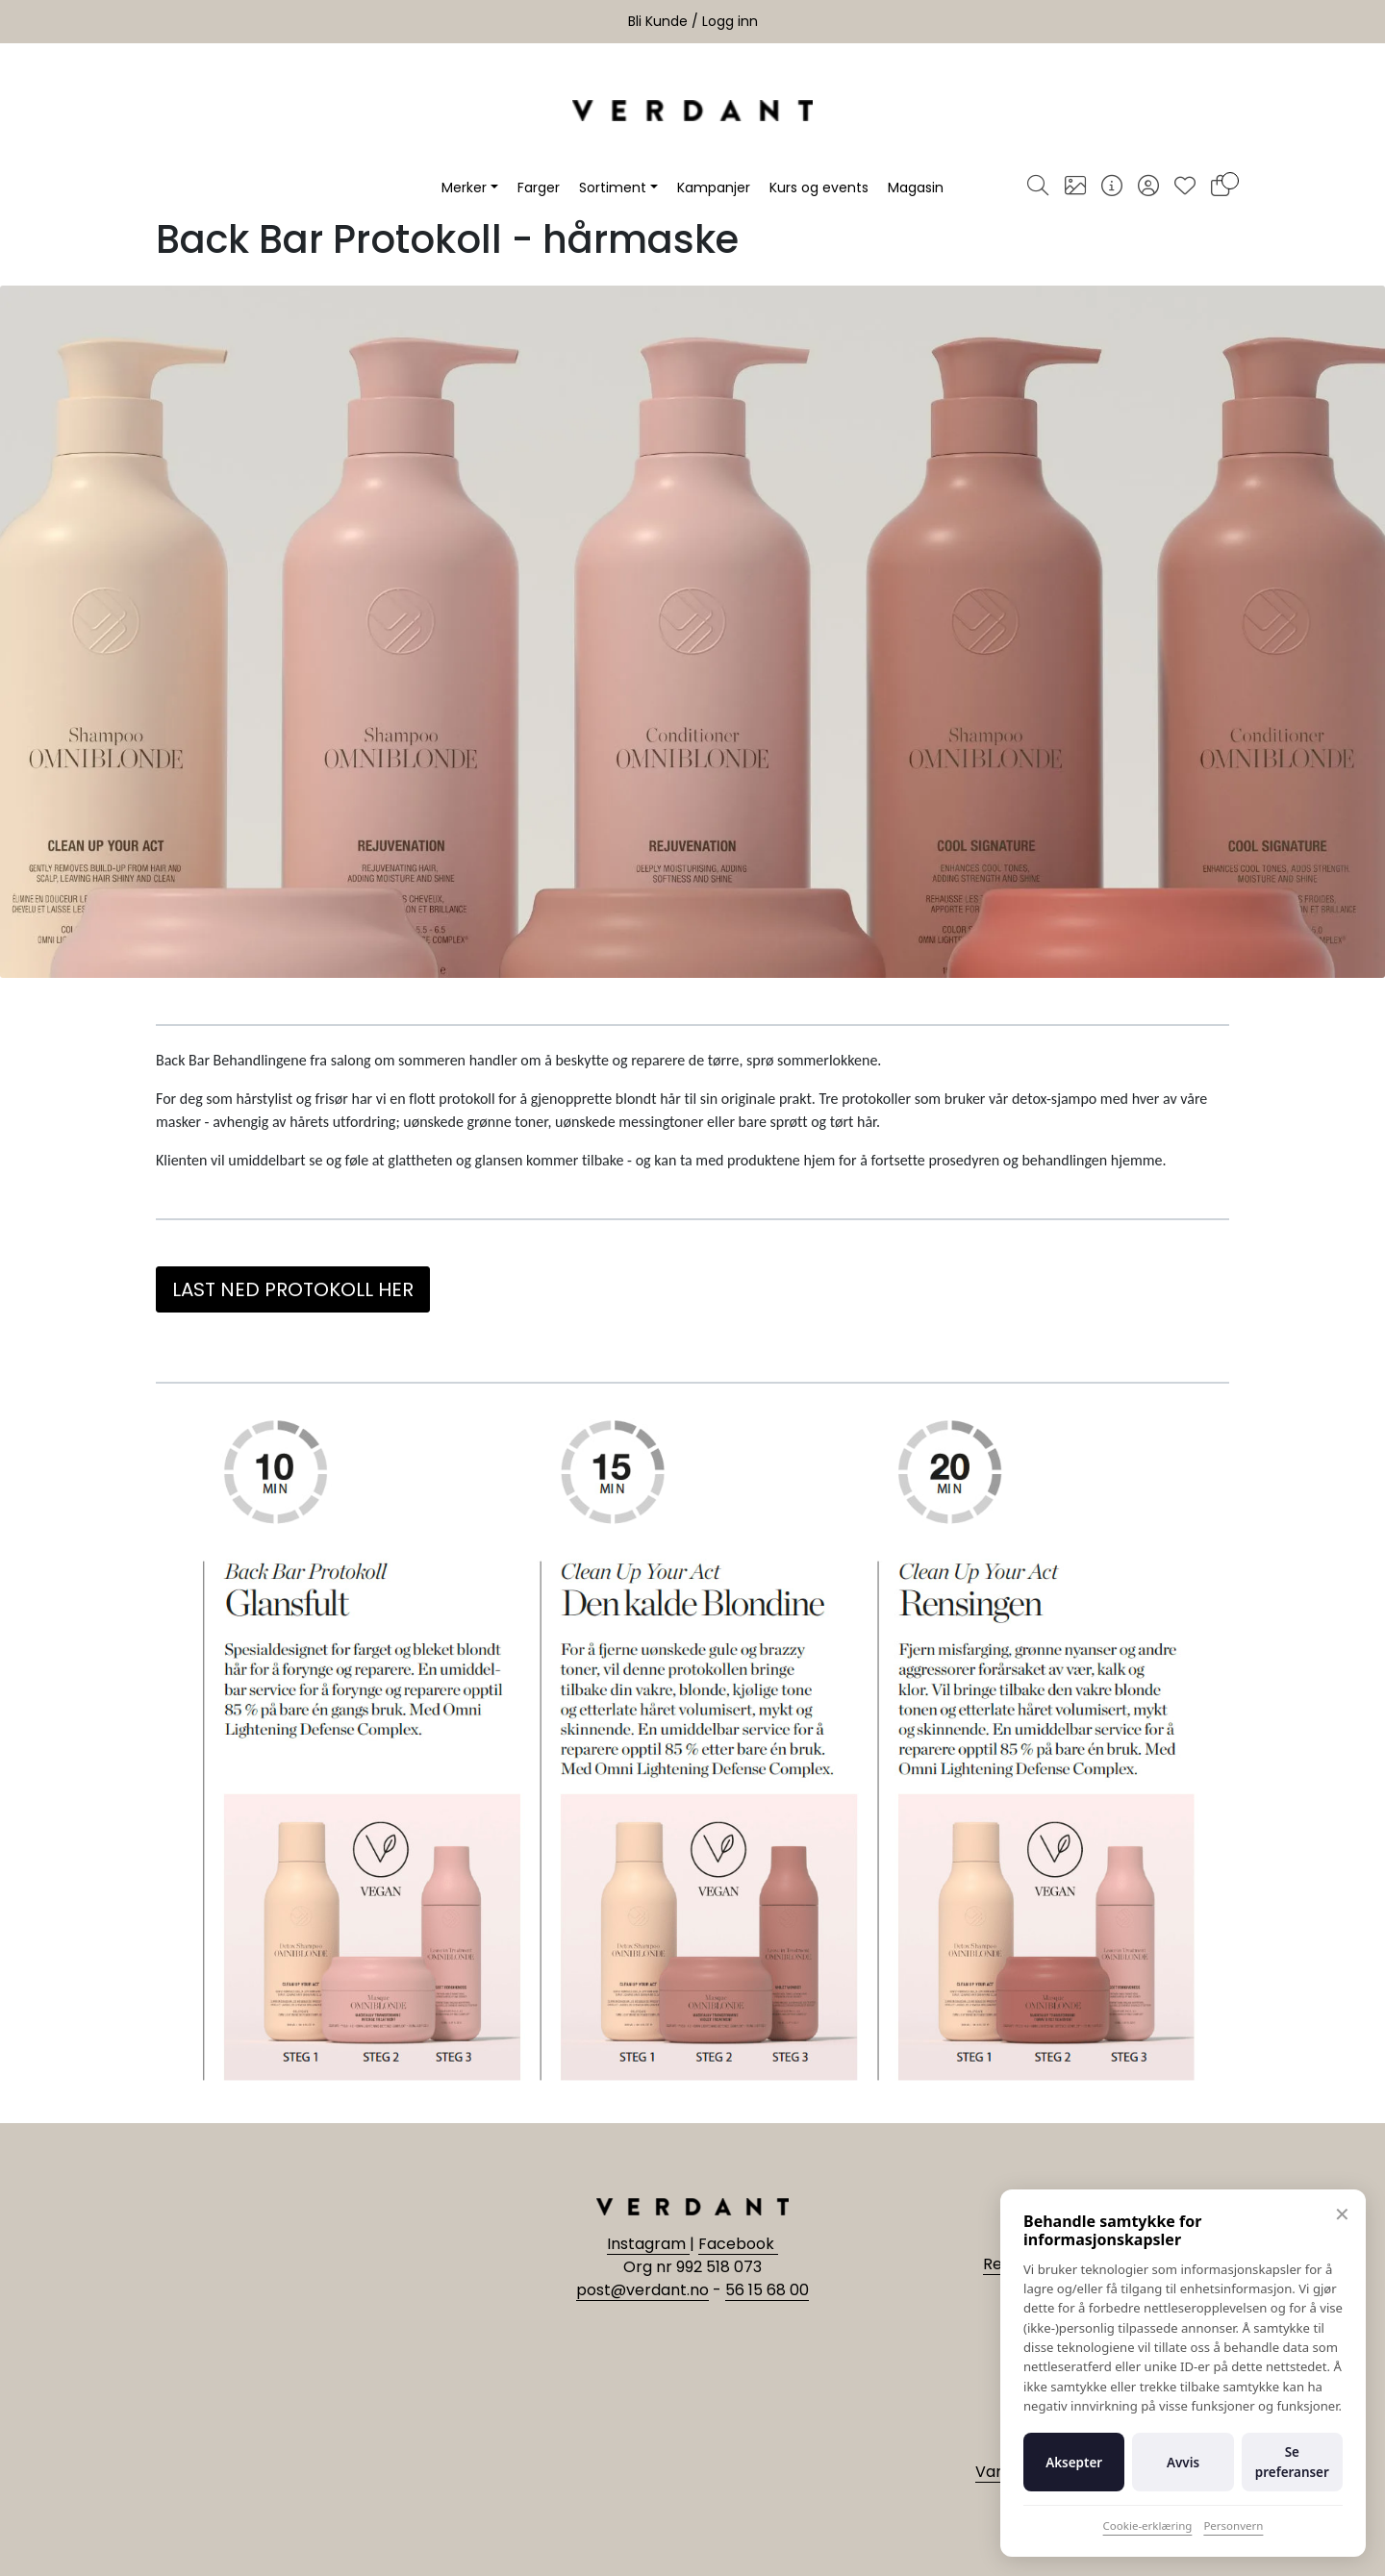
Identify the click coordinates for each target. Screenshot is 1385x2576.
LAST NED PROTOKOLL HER (293, 1289)
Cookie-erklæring (1148, 2525)
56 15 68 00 (767, 2290)
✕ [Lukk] (1342, 2214)
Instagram (648, 2244)
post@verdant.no (642, 2290)
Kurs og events (819, 187)
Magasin (916, 187)
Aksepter (1073, 2462)
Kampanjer (713, 187)
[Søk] (1037, 187)
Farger (538, 187)
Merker (464, 187)
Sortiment (612, 187)
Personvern (1233, 2525)
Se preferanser (1292, 2461)
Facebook (738, 2244)
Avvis (1183, 2462)
